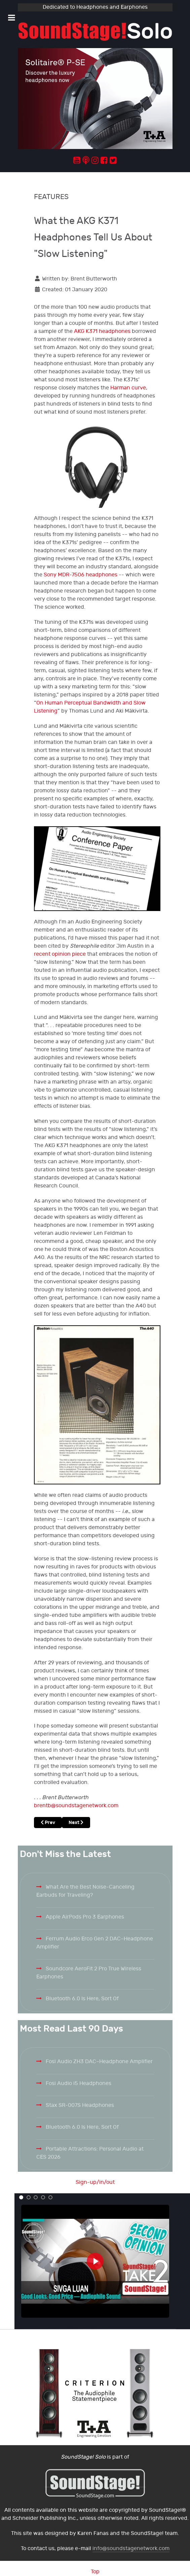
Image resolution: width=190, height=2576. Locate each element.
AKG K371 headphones (102, 331)
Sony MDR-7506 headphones (80, 575)
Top (95, 2572)
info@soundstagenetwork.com (130, 2548)
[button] (21, 2197)
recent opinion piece (60, 954)
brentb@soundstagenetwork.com (76, 1806)
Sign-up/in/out (95, 2182)
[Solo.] (95, 32)
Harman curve (128, 388)
